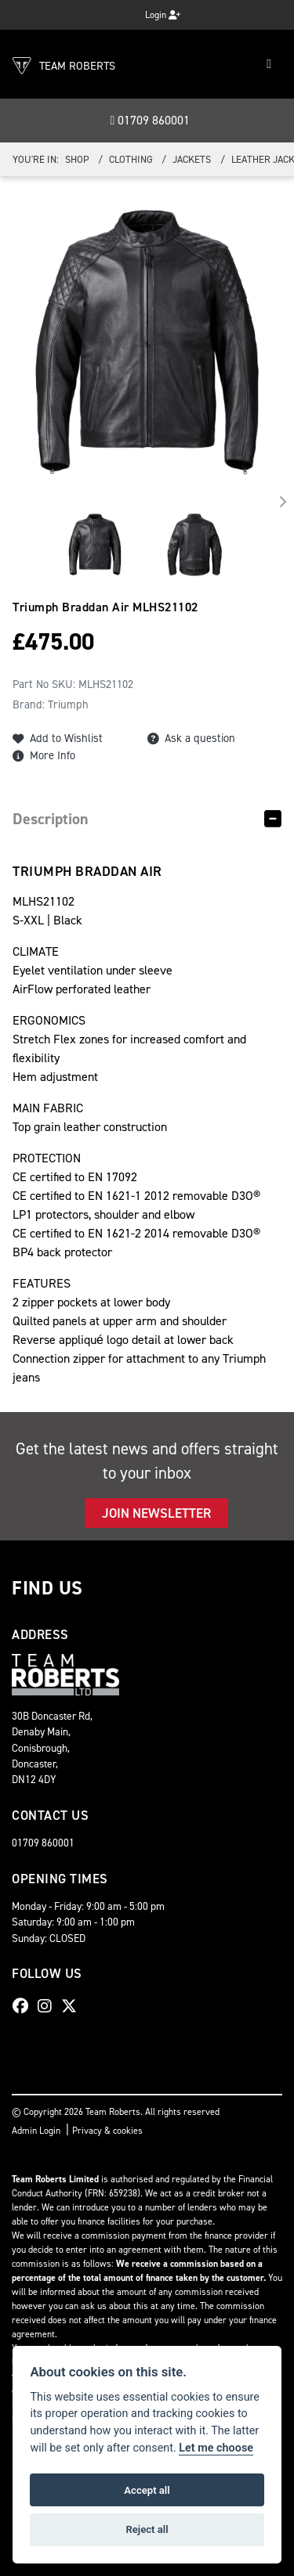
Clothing (131, 159)
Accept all (146, 2490)
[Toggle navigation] (268, 64)
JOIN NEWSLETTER (156, 1513)
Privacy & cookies (107, 2130)
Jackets (191, 159)
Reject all (146, 2529)
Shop (77, 159)
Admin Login (36, 2130)
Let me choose (216, 2448)
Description (51, 819)
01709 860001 (151, 120)
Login (162, 15)
